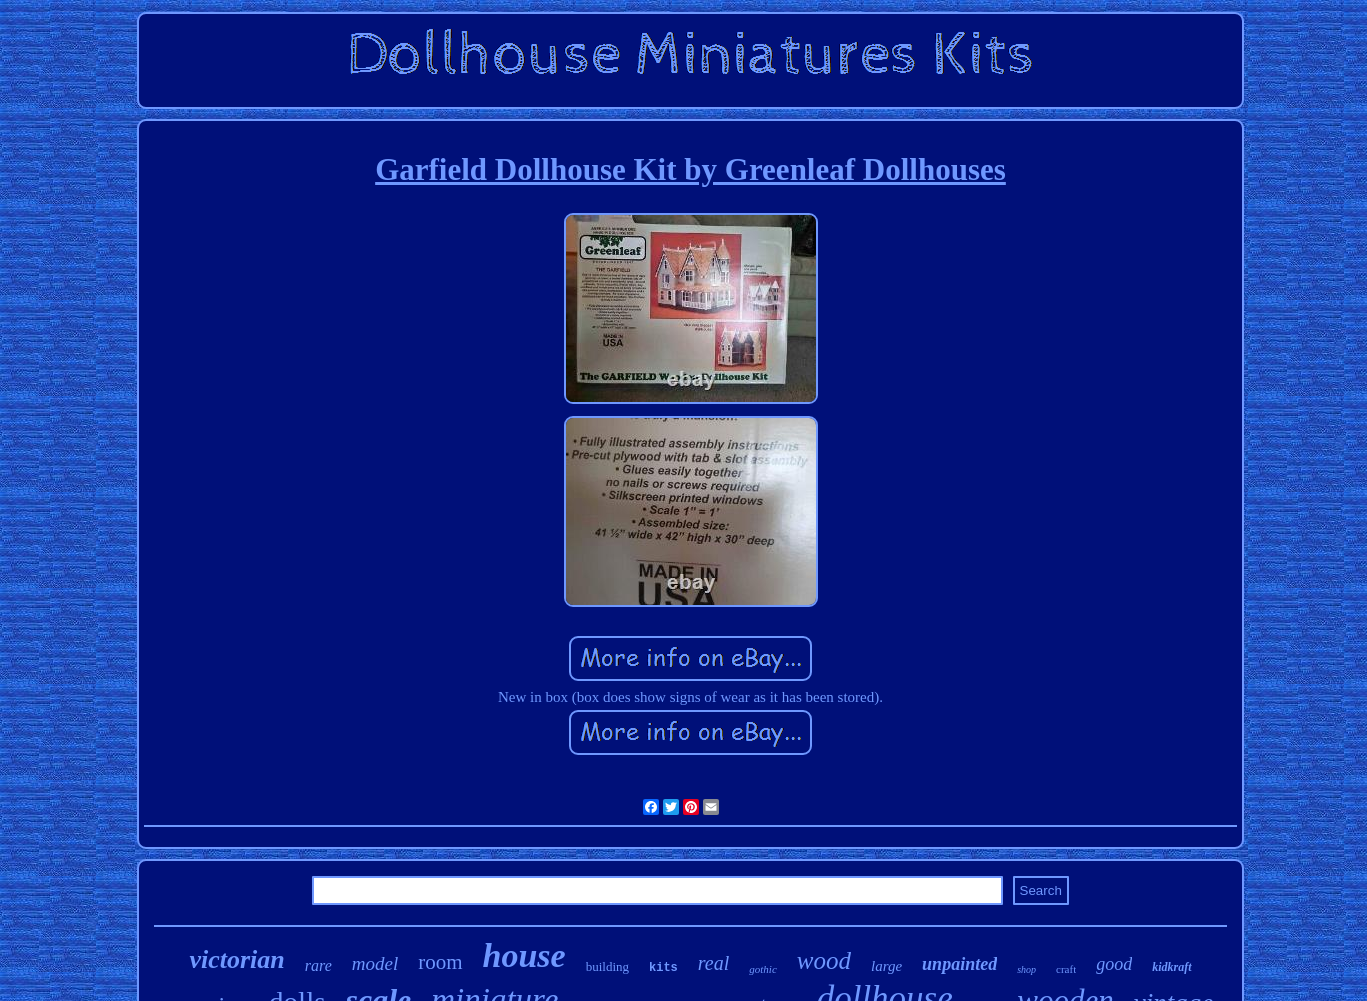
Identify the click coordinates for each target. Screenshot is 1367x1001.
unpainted (959, 964)
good (1114, 964)
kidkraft (1171, 967)
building (607, 966)
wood (824, 960)
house (524, 955)
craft (1066, 969)
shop (1026, 969)
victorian (236, 959)
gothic (763, 969)
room (440, 962)
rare (318, 965)
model (375, 963)
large (886, 966)
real (713, 963)
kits (663, 968)
